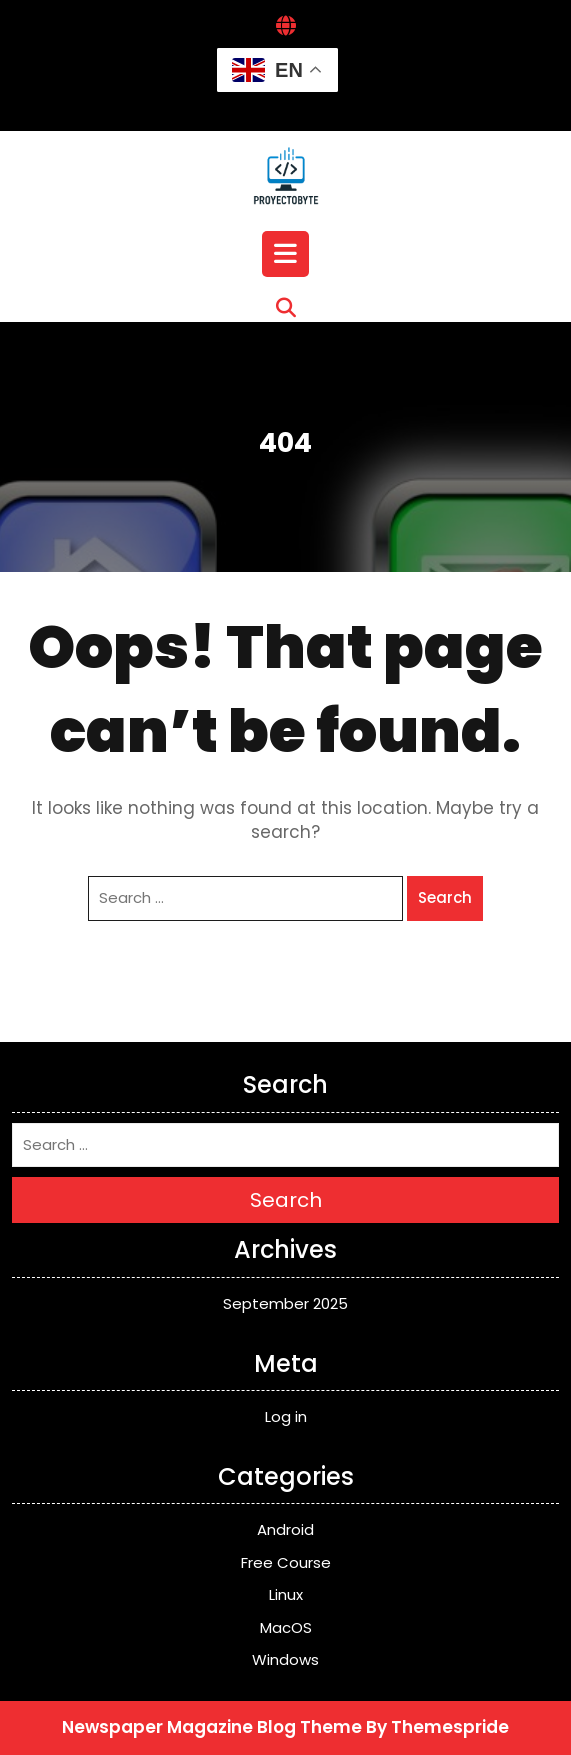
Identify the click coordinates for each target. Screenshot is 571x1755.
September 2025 (285, 1303)
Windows (285, 1659)
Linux (286, 1594)
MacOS (286, 1627)
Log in (286, 1416)
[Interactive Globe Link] (286, 27)
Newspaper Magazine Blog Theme (212, 1727)
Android (285, 1529)
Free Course (286, 1562)
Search (445, 897)
